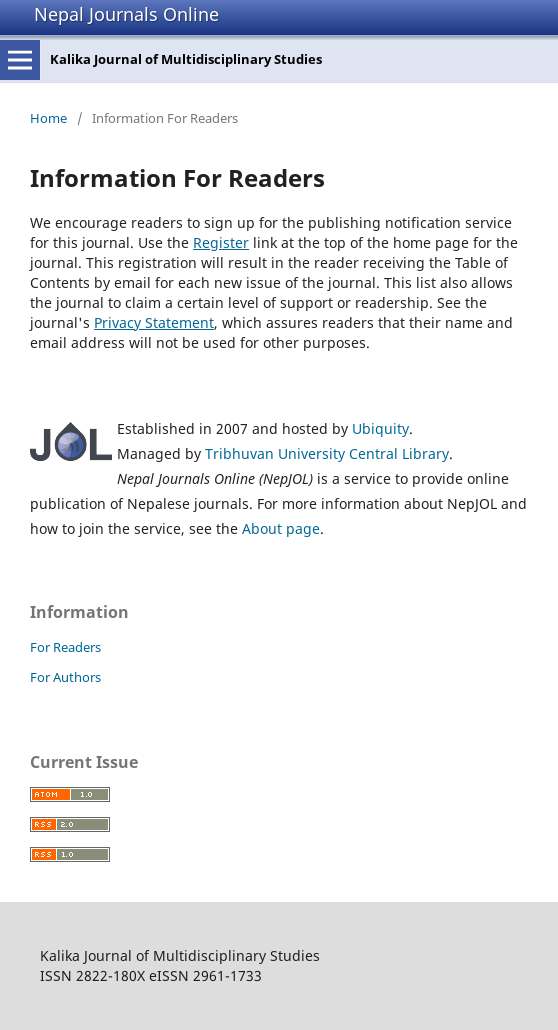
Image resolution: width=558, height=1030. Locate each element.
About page (281, 528)
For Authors (65, 677)
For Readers (65, 647)
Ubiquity (380, 428)
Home (48, 118)
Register (221, 242)
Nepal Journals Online (126, 14)
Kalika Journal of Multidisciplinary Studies (186, 59)
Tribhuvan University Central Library (327, 453)
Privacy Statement (154, 322)
